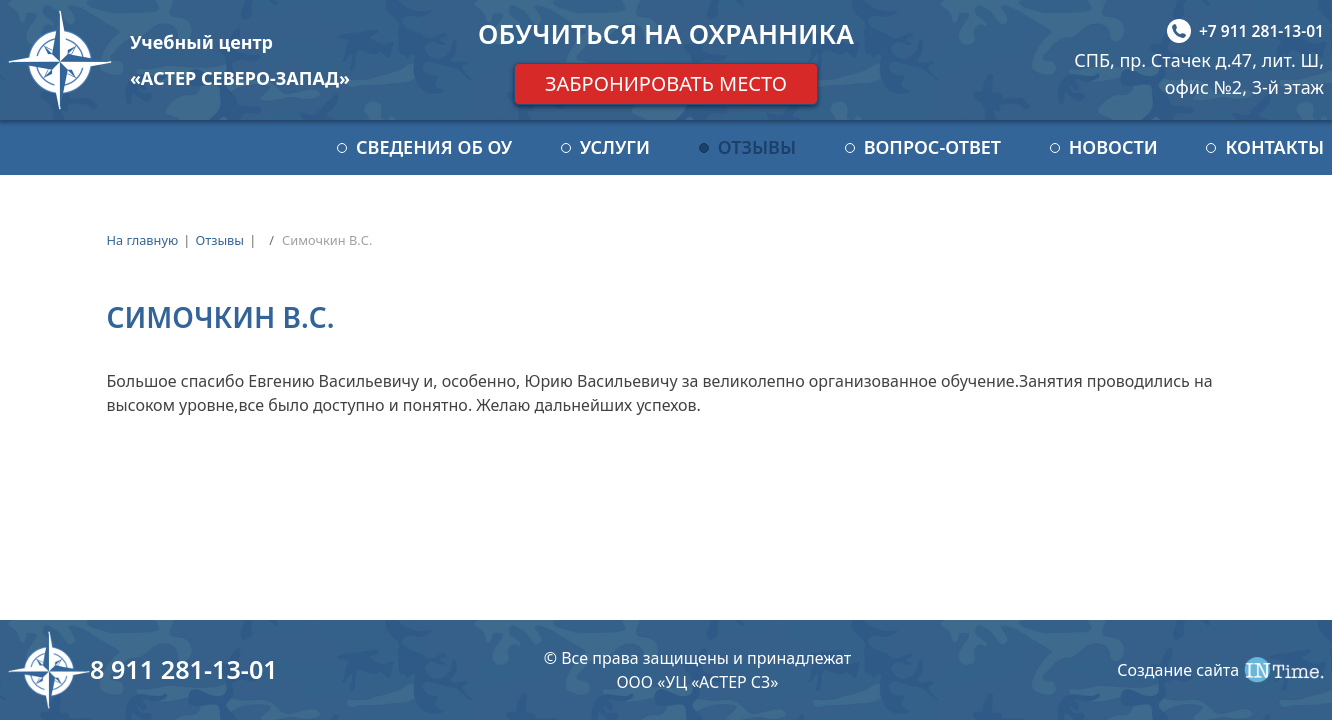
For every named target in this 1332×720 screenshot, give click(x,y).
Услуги (615, 147)
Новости (1113, 147)
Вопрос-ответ (932, 147)
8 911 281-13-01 (184, 669)
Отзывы (757, 147)
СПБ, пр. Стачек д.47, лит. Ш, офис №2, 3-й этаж (1199, 73)
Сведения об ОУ (434, 147)
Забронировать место (666, 83)
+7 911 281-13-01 (1261, 31)
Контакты (1274, 147)
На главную (143, 240)
